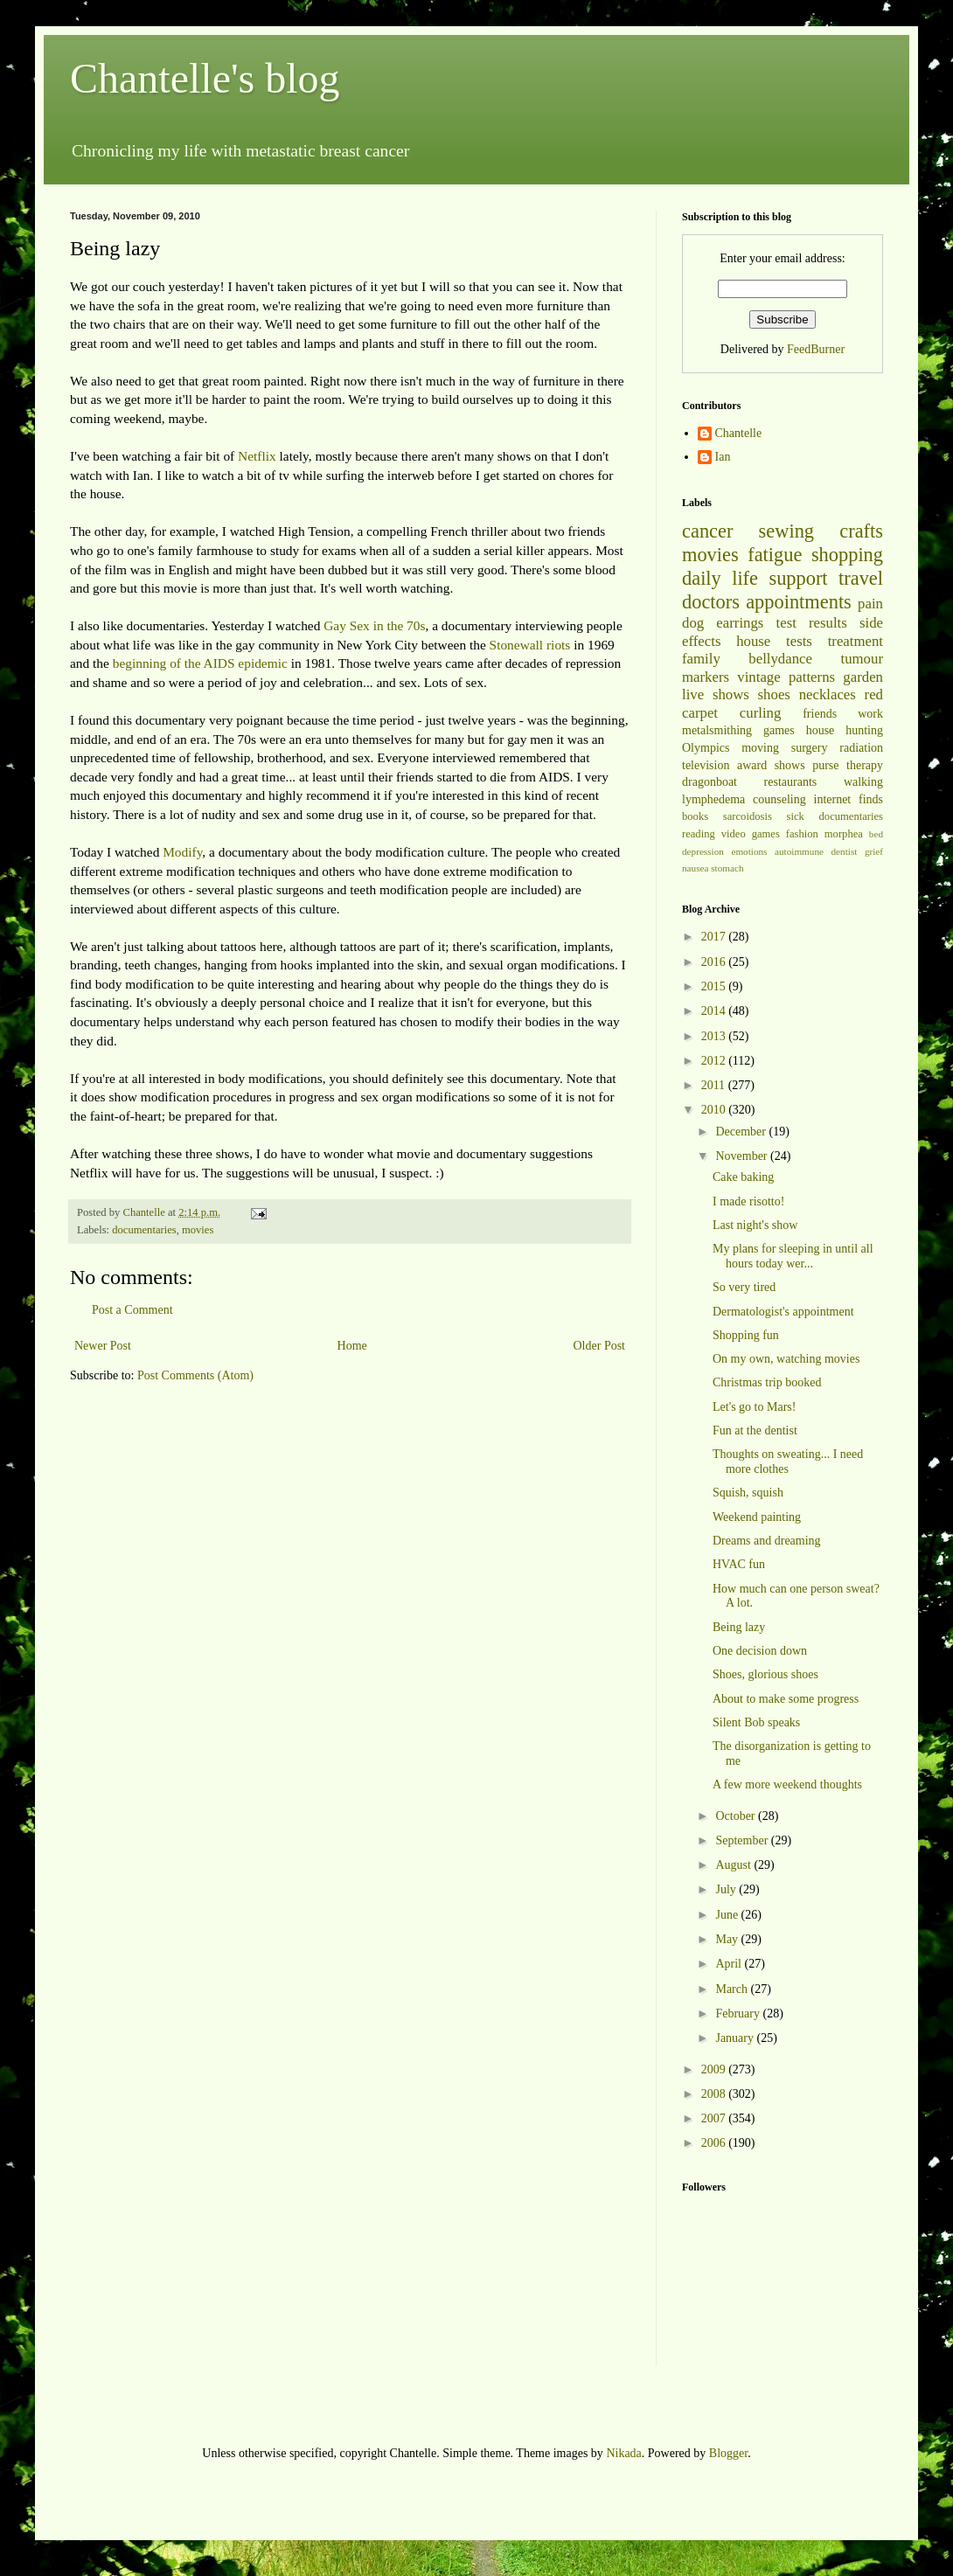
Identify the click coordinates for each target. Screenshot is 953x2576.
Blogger (728, 2453)
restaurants (790, 781)
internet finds (849, 799)
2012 (715, 1060)
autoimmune (799, 851)
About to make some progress (786, 1698)
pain (870, 603)
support (798, 578)
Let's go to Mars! (754, 1406)
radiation (861, 747)
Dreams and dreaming (767, 1540)
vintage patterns (786, 677)
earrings (739, 622)
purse (825, 765)
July (727, 1889)
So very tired (744, 1287)
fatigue (775, 555)
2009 (715, 2069)
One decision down (760, 1650)
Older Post (600, 1345)
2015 (715, 986)
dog (693, 622)
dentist (844, 851)
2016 (715, 962)
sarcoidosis (747, 816)
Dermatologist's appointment (783, 1311)
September (742, 1840)
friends (820, 713)
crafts (861, 531)
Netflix (257, 455)
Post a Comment (132, 1309)
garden (863, 677)
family (701, 658)
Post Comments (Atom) (195, 1375)
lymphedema (713, 799)
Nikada (623, 2453)
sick (795, 816)
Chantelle (738, 433)
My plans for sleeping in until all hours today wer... (793, 1256)
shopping (847, 555)
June (728, 1914)
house (753, 641)
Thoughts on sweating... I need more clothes (788, 1461)
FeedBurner (816, 349)
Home (352, 1345)
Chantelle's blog (205, 78)
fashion (802, 834)
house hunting (844, 730)
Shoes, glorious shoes (765, 1674)
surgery (809, 747)
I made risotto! (748, 1201)
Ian (723, 456)
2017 (715, 936)
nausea (695, 868)
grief (874, 851)
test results (811, 622)
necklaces (827, 694)
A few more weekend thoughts (787, 1784)
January (735, 2038)
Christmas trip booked (767, 1382)
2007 (715, 2118)
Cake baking (743, 1177)
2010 (715, 1109)
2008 (715, 2093)
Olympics (705, 747)
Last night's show (755, 1225)
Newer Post (102, 1345)
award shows (771, 765)
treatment (855, 641)
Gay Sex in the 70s (374, 625)
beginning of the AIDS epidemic (200, 663)
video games (750, 834)
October (736, 1816)
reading (698, 834)
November (742, 1156)
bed (876, 834)
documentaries (144, 1230)
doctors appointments (767, 602)
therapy (864, 765)
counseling (779, 799)
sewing (786, 531)
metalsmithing (717, 730)
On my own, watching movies (786, 1358)
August (734, 1864)
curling (761, 713)
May (728, 1939)
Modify (182, 851)
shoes (774, 694)
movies (197, 1230)
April (729, 1963)
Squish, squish (748, 1492)
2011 (714, 1085)
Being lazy (739, 1627)
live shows (715, 694)
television (705, 765)
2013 (715, 1036)
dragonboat (709, 781)
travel (860, 578)
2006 (715, 2142)
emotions (749, 851)
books (695, 816)
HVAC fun (739, 1564)
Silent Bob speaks (756, 1722)
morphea (843, 834)
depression (703, 851)
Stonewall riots (530, 644)
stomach (727, 868)
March (732, 1989)
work (870, 713)
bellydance (780, 658)
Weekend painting (757, 1517)
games (779, 730)
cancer (707, 531)
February (738, 2013)
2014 (715, 1010)
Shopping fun (746, 1335)
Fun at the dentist (755, 1430)
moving (760, 747)
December (742, 1131)
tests (799, 641)
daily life (720, 578)
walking (863, 781)
